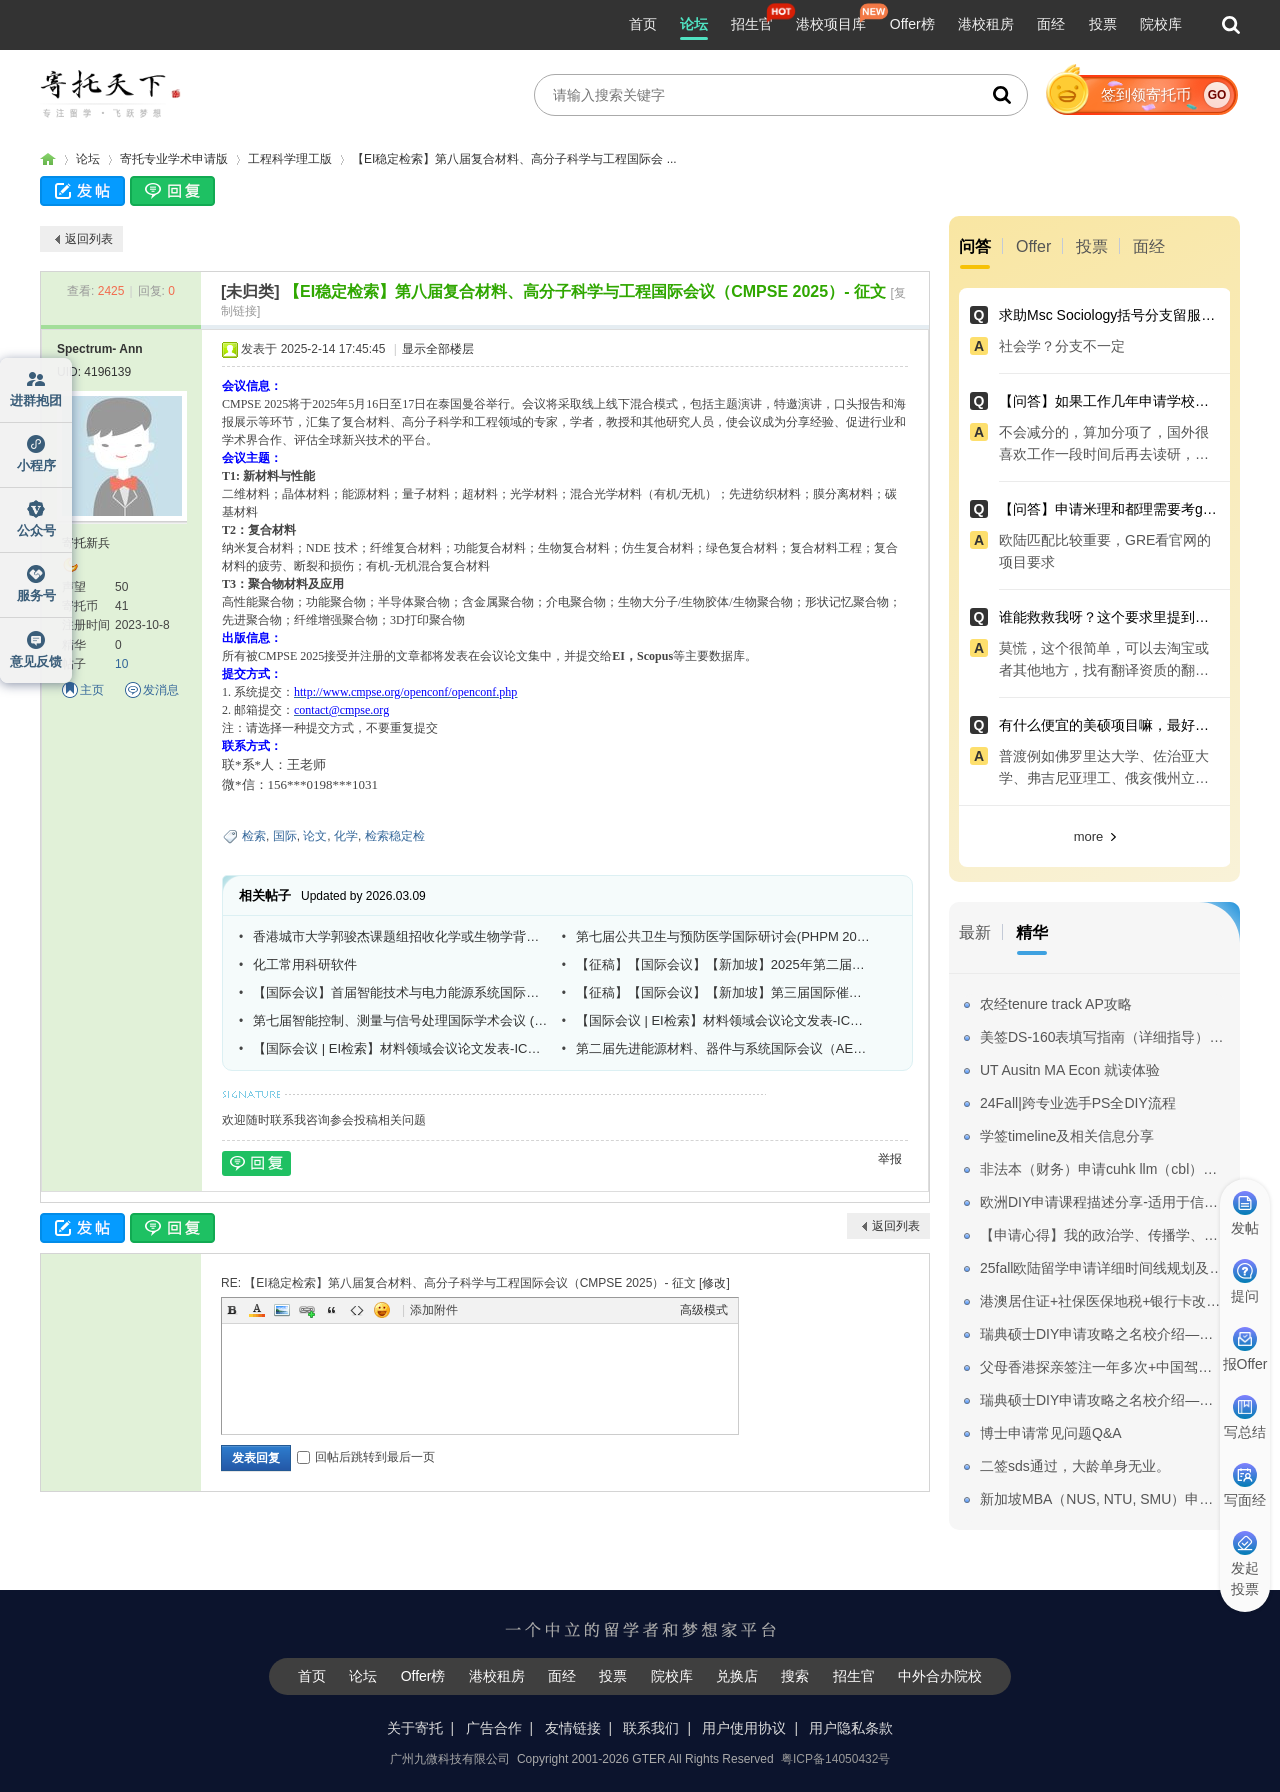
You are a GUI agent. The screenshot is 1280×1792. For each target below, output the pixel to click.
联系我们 (651, 1728)
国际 (285, 836)
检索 (254, 836)
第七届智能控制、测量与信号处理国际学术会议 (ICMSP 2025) (400, 1020)
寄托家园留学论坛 (48, 159)
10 (121, 664)
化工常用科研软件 (305, 964)
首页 (643, 24)
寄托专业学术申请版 (174, 159)
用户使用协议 (744, 1728)
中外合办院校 (940, 1676)
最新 (975, 932)
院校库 (1161, 24)
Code (357, 1310)
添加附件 (434, 1310)
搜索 (795, 1676)
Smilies (382, 1310)
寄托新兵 (86, 543)
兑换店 (737, 1676)
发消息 (161, 690)
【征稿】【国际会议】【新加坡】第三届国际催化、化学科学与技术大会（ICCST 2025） (723, 992)
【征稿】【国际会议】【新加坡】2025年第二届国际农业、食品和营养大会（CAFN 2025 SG (723, 964)
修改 (714, 1283)
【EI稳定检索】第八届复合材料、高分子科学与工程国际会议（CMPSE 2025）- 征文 (585, 291)
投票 (1103, 24)
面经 (1051, 24)
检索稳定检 (395, 836)
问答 (975, 246)
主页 (92, 690)
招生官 (752, 24)
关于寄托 (415, 1728)
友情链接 (573, 1728)
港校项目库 (831, 24)
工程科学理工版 (290, 159)
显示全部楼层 (438, 349)
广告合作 (494, 1728)
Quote (332, 1310)
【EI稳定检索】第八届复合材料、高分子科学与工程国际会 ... (514, 159)
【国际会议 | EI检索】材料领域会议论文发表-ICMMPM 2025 (723, 1020)
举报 (890, 1159)
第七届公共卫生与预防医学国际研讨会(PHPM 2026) (723, 936)
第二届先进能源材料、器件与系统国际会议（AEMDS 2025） (723, 1048)
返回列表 (89, 239)
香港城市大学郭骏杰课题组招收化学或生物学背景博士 (400, 936)
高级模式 (704, 1310)
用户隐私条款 (851, 1728)
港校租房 (986, 24)
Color (257, 1310)
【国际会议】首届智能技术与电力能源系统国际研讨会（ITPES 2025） (400, 992)
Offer (1033, 246)
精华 (1032, 932)
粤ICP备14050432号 (835, 1759)
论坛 (694, 24)
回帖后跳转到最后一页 (366, 1457)
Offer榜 (912, 24)
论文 (315, 836)
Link (307, 1310)
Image (282, 1310)
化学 (346, 836)
